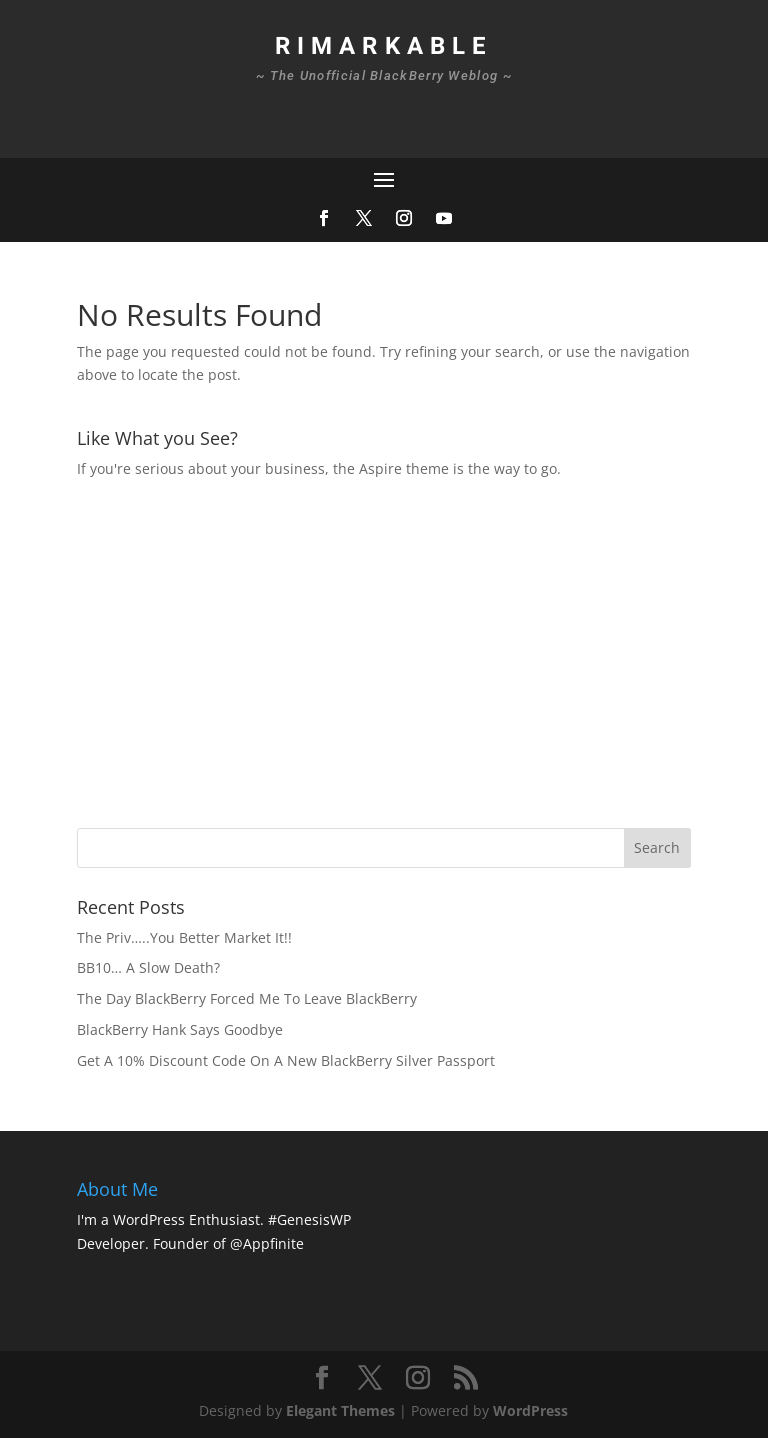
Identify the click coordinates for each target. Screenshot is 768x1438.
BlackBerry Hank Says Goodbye (180, 1029)
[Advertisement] (422, 651)
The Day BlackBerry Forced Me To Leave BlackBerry (247, 998)
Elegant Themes (340, 1410)
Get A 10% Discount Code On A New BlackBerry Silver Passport (286, 1060)
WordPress (530, 1410)
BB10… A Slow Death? (148, 967)
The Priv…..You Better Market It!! (184, 937)
